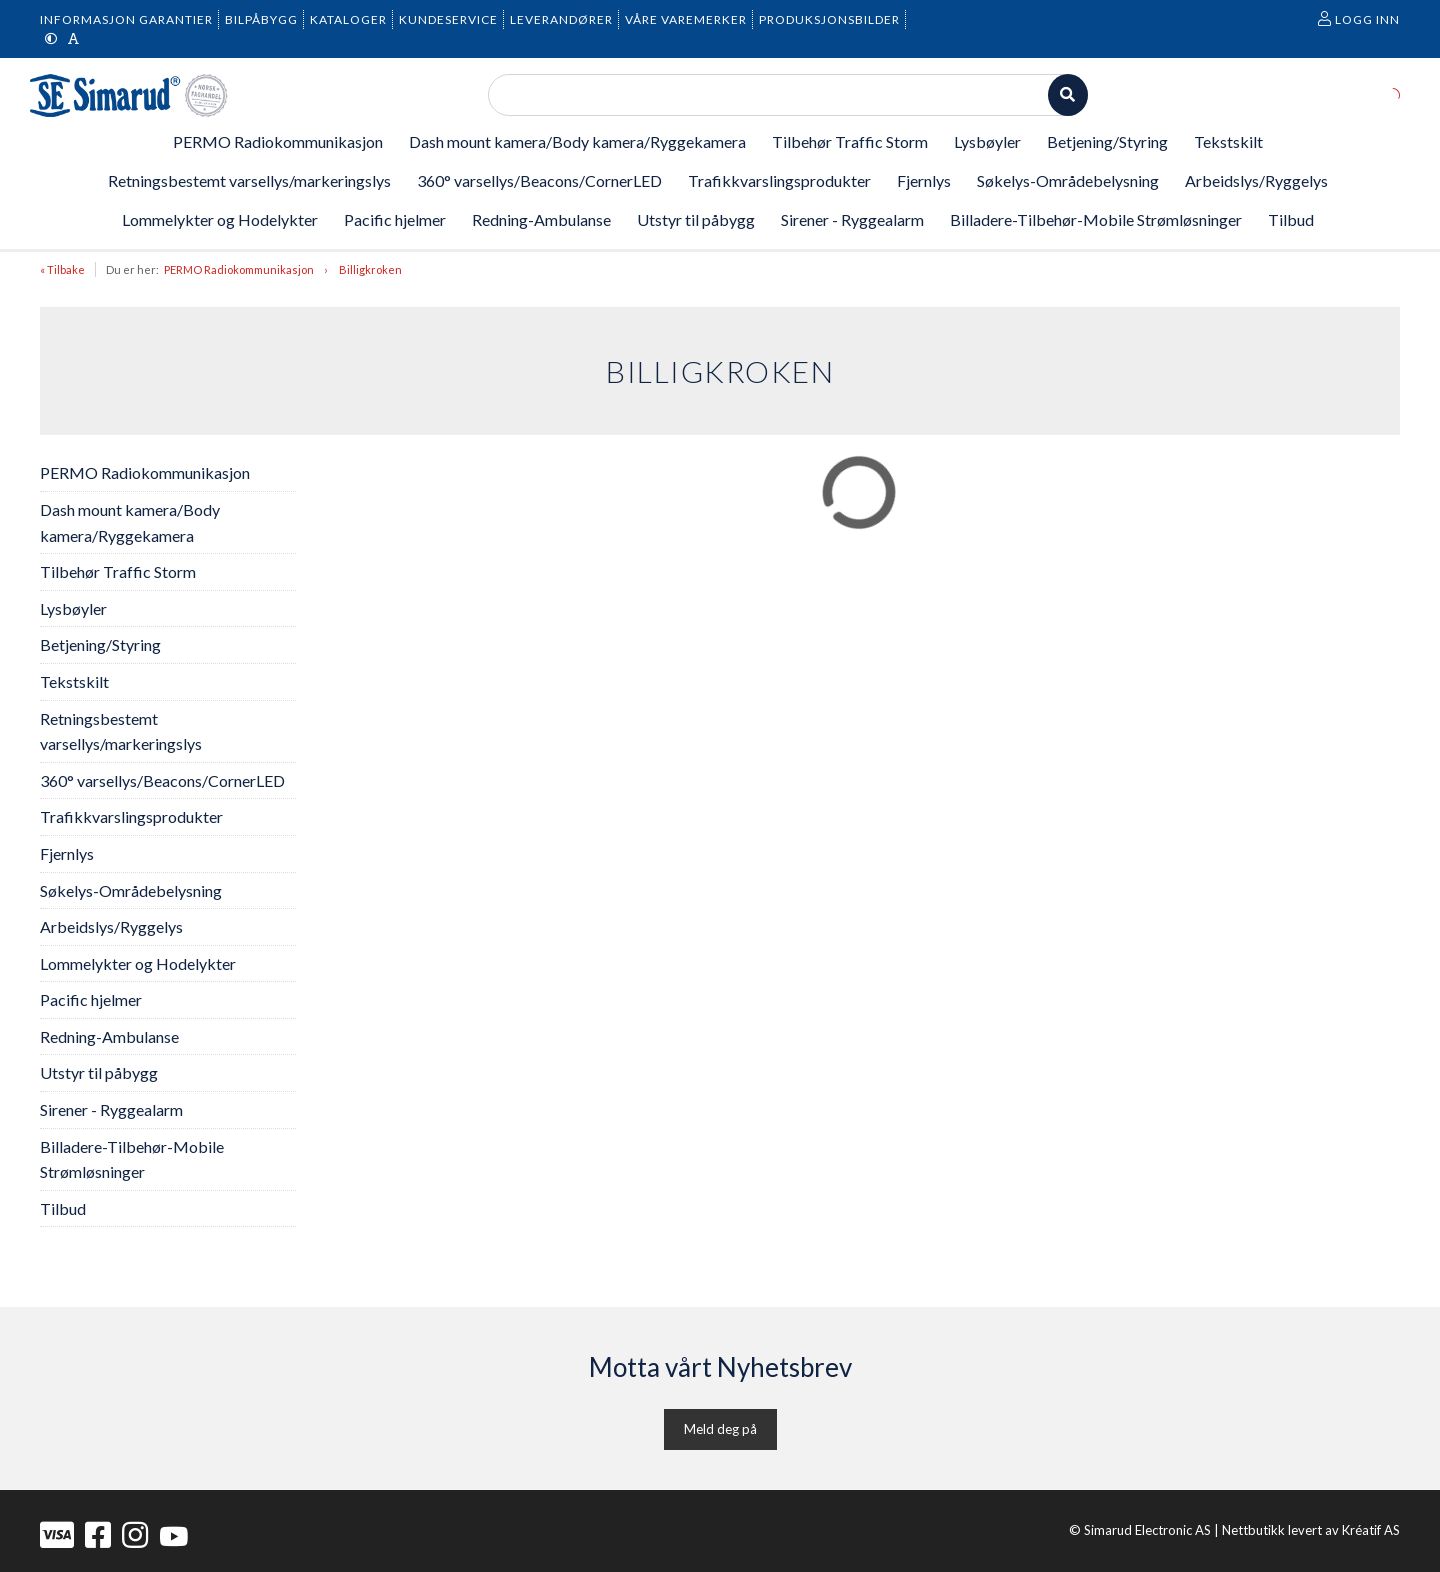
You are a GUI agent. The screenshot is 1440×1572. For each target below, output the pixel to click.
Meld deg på (720, 1429)
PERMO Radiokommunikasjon (239, 269)
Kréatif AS (1371, 1530)
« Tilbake (62, 269)
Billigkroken (370, 269)
